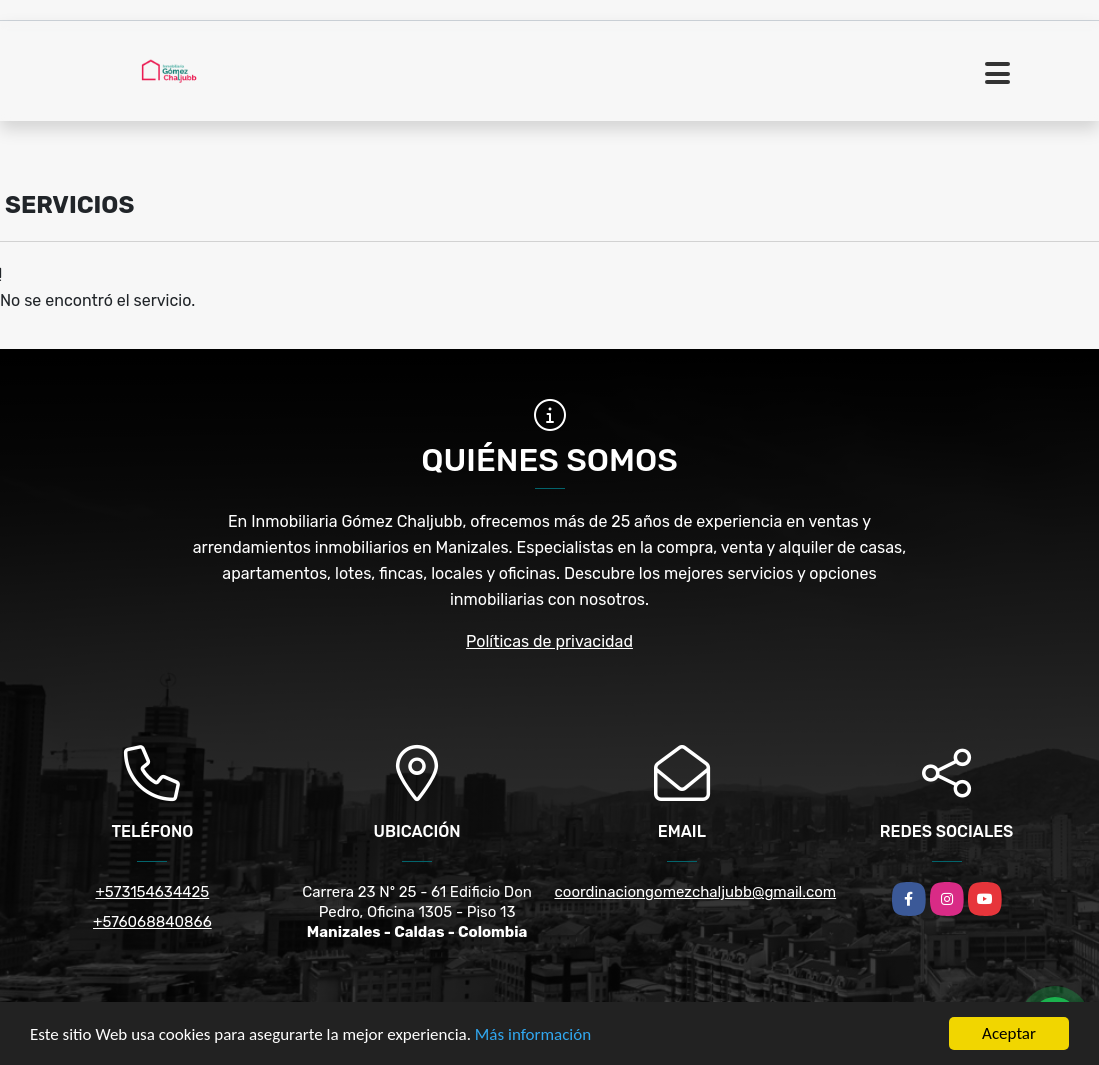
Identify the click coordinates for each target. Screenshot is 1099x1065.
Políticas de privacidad (549, 641)
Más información (533, 1034)
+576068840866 (152, 922)
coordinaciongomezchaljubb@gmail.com (696, 892)
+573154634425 (153, 892)
